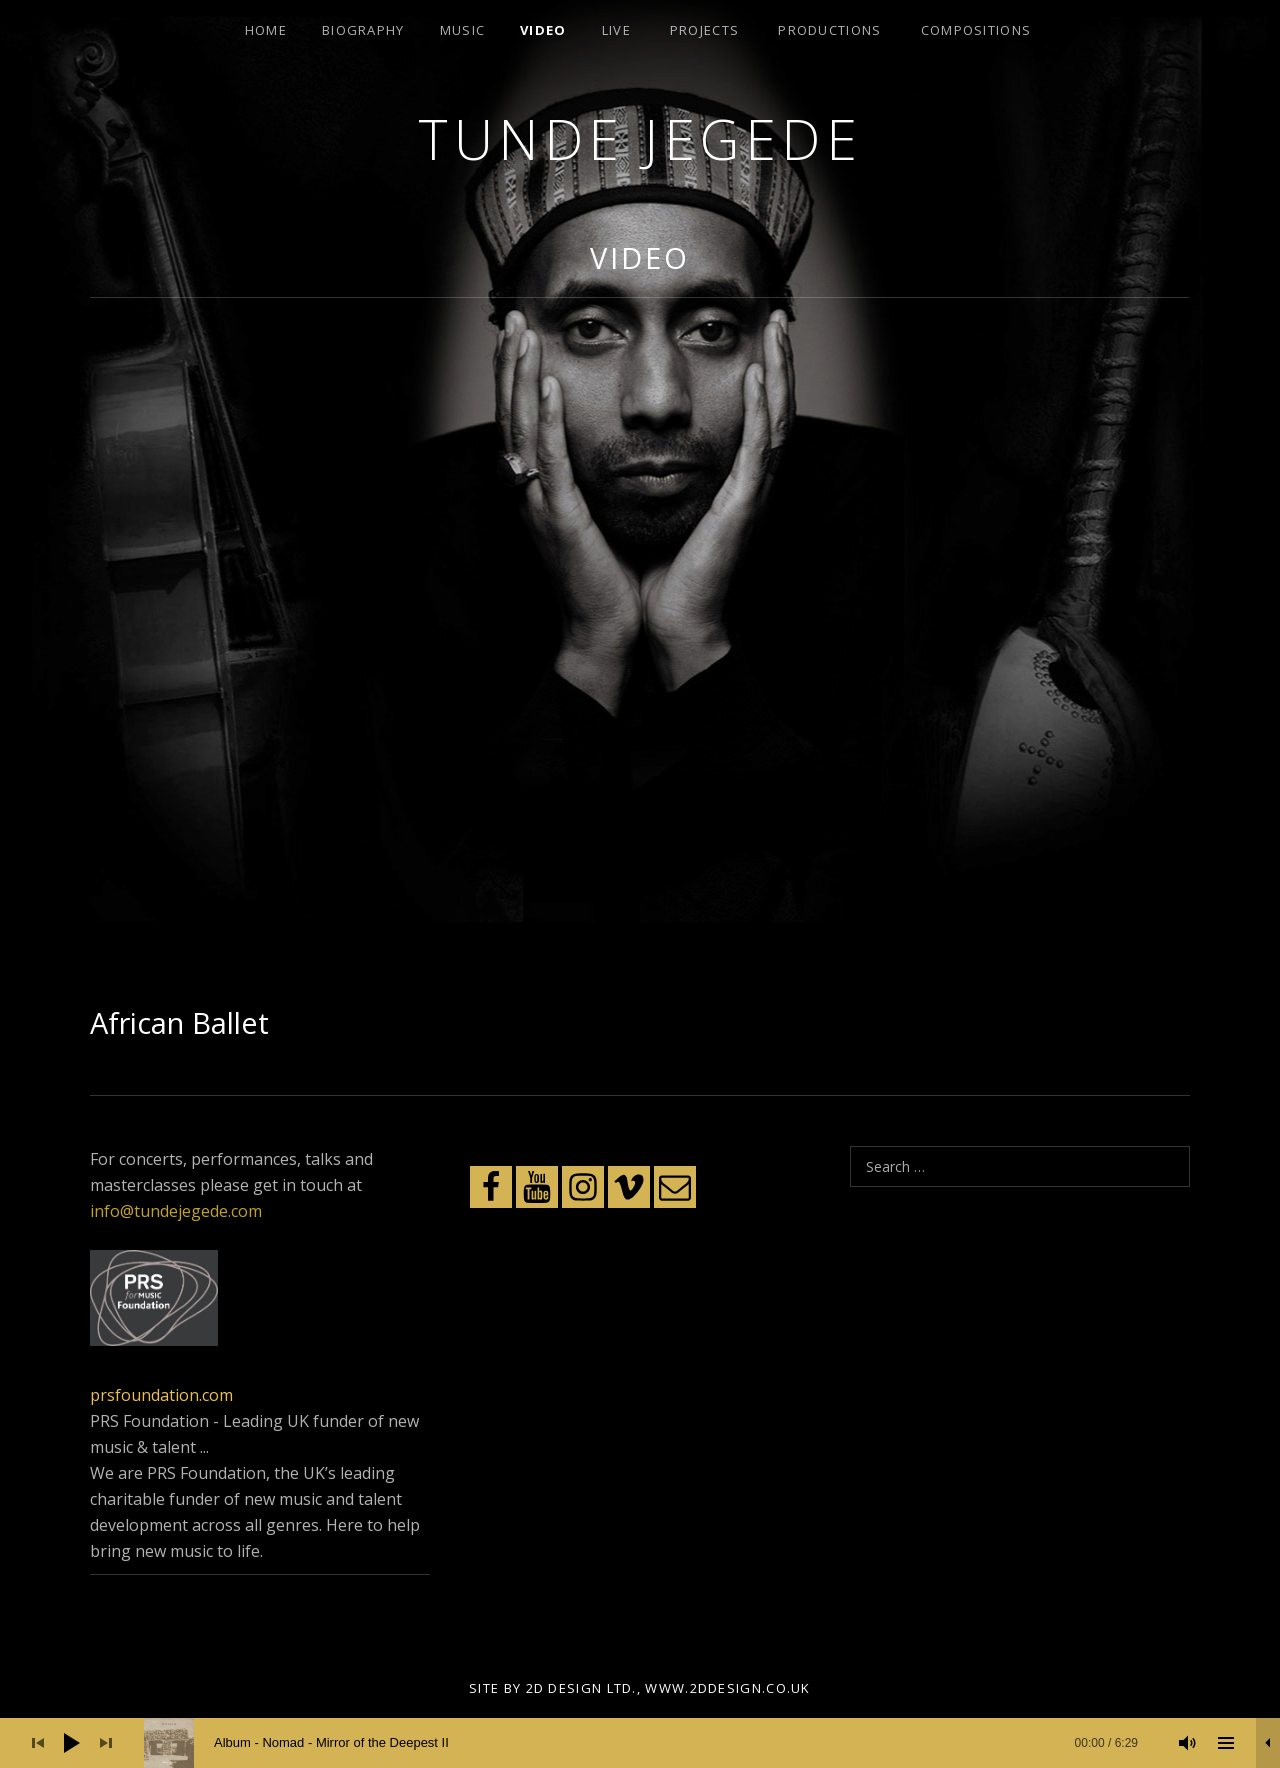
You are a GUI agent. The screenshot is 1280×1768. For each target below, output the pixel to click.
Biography (363, 30)
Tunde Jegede (640, 138)
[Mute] (1188, 1743)
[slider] (651, 1743)
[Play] (72, 1743)
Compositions (976, 30)
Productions (829, 30)
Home (266, 30)
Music (463, 30)
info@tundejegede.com (176, 1211)
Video (543, 30)
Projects (704, 30)
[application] (640, 1743)
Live (616, 30)
